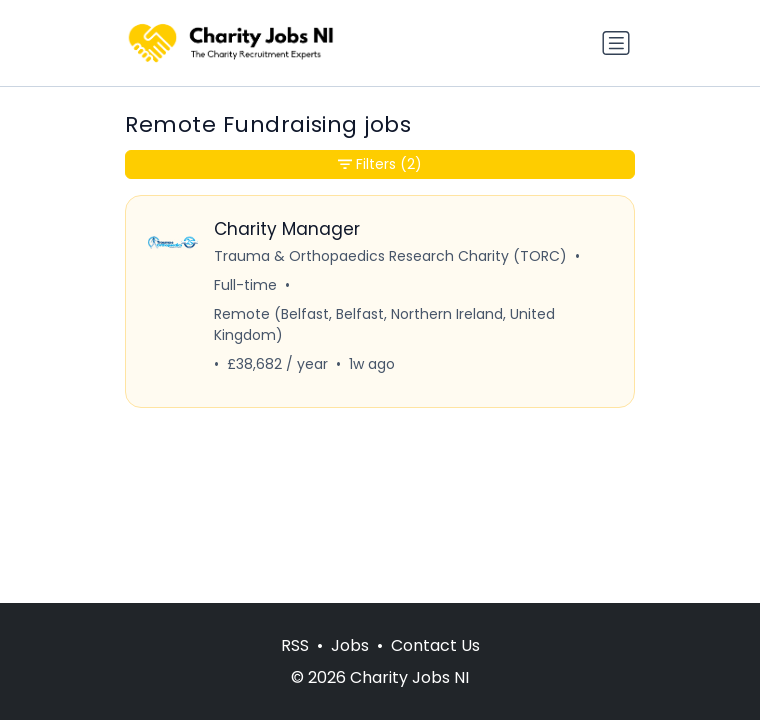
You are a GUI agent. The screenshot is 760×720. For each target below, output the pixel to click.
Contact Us (435, 645)
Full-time (245, 285)
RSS (295, 645)
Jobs (350, 645)
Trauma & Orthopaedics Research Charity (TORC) (390, 256)
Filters (380, 164)
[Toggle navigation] (616, 43)
